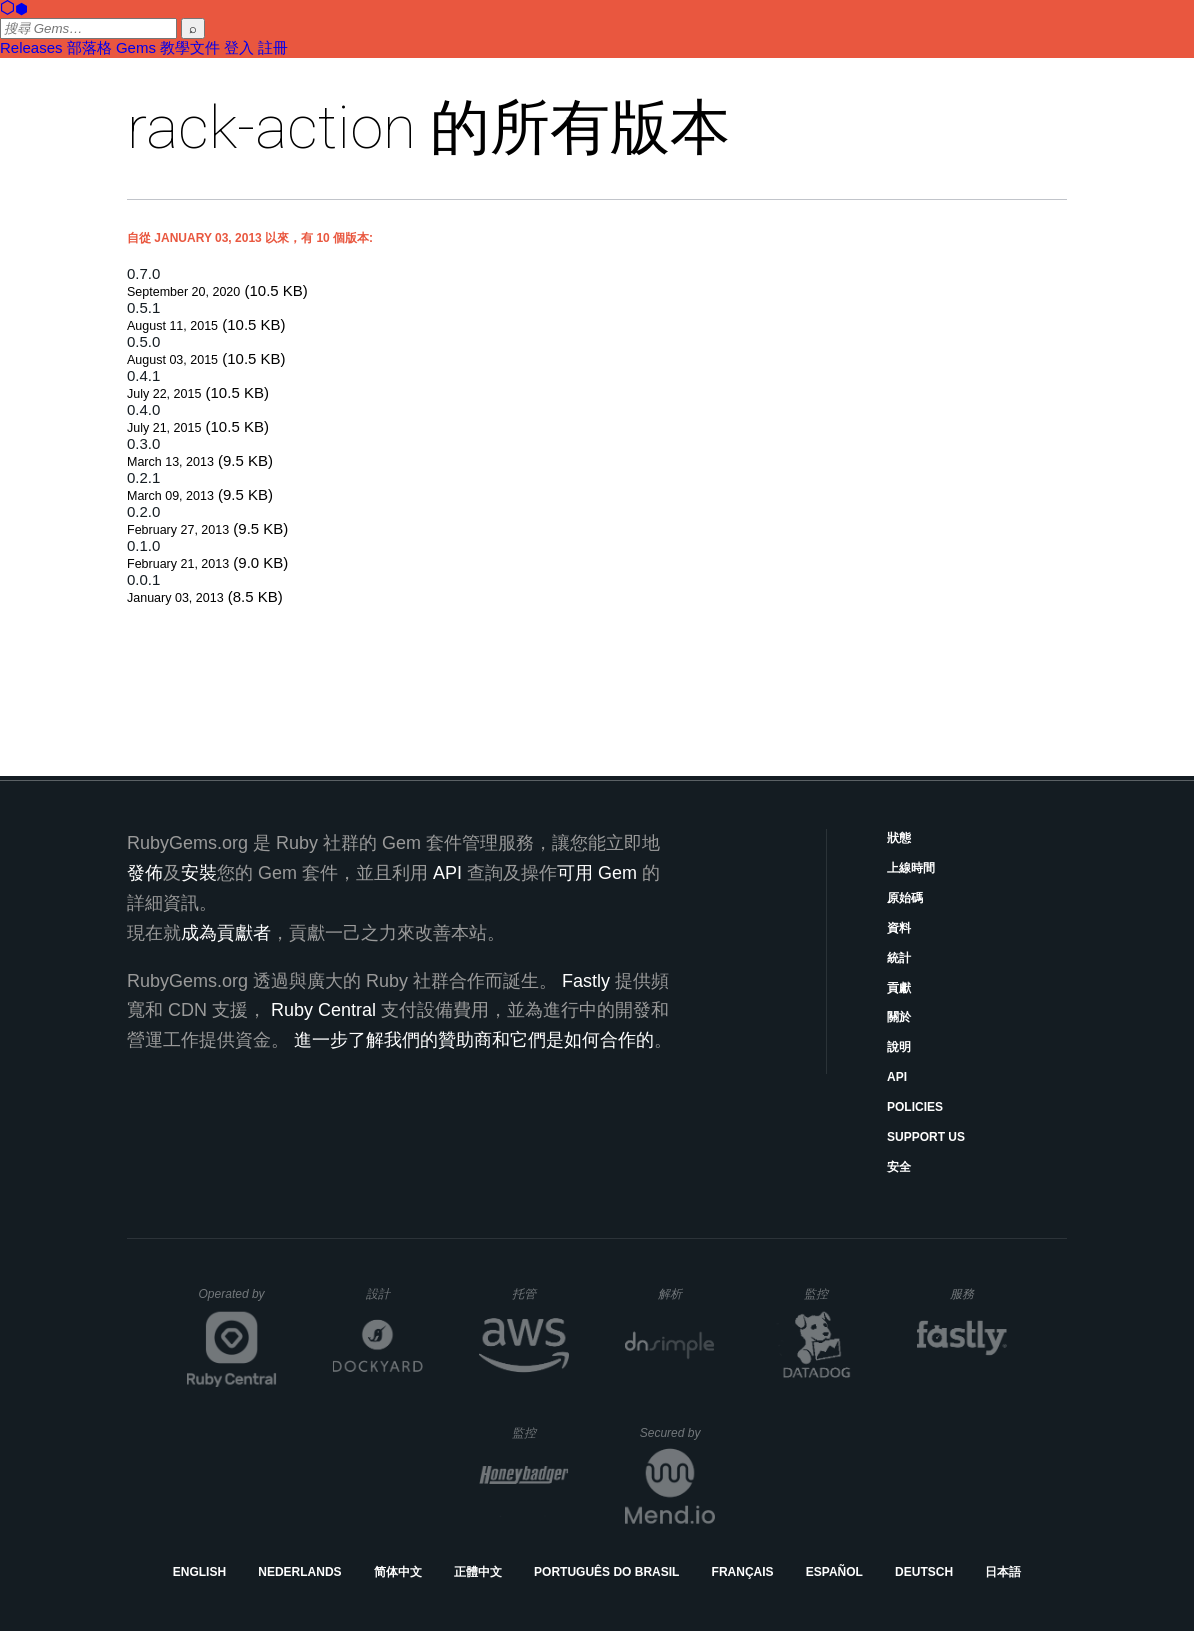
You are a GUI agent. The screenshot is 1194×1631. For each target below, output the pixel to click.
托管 (537, 1293)
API (897, 1077)
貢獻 (899, 988)
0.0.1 (143, 579)
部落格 (89, 47)
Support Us (926, 1137)
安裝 (199, 873)
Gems (136, 47)
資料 (899, 928)
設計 (394, 1293)
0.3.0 (143, 443)
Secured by (677, 1433)
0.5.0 (143, 341)
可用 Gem (597, 873)
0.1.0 (143, 545)
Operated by (238, 1301)
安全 (899, 1167)
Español (834, 1572)
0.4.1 (143, 375)
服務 (978, 1293)
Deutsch (924, 1572)
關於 (899, 1017)
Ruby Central (323, 1010)
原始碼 (905, 898)
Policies (915, 1107)
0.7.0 (143, 273)
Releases (31, 47)
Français (743, 1572)
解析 (686, 1293)
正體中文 (478, 1572)
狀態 (899, 838)
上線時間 (911, 868)
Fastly (586, 981)
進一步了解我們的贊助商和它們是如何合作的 (474, 1040)
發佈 (145, 873)
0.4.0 (143, 409)
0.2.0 (143, 511)
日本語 (1003, 1572)
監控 (832, 1293)
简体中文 (398, 1572)
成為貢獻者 (226, 933)
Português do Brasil (606, 1572)
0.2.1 (143, 477)
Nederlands (299, 1572)
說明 (899, 1047)
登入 (239, 47)
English (199, 1572)
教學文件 (190, 47)
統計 (899, 958)
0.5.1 (143, 307)
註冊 (273, 47)
